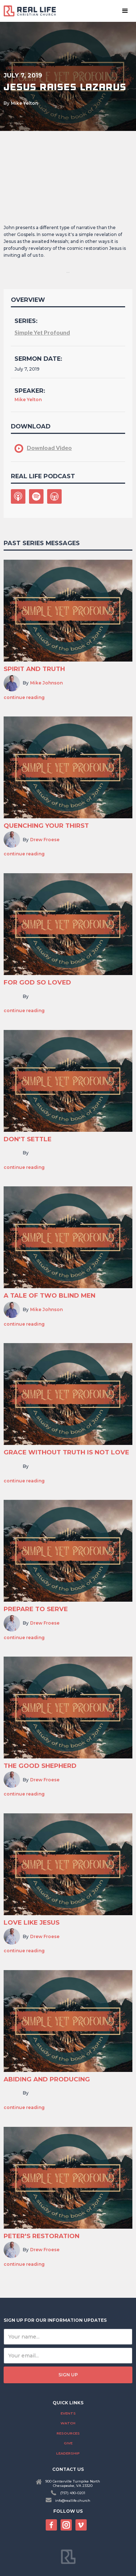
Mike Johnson (46, 683)
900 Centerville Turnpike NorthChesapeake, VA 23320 (72, 2483)
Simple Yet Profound (42, 332)
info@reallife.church (72, 2501)
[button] (125, 11)
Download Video (49, 447)
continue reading (24, 697)
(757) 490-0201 (72, 2493)
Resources (68, 2433)
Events (68, 2413)
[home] (33, 10)
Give (68, 2443)
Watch (68, 2423)
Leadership (68, 2453)
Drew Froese (44, 839)
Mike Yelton (24, 103)
